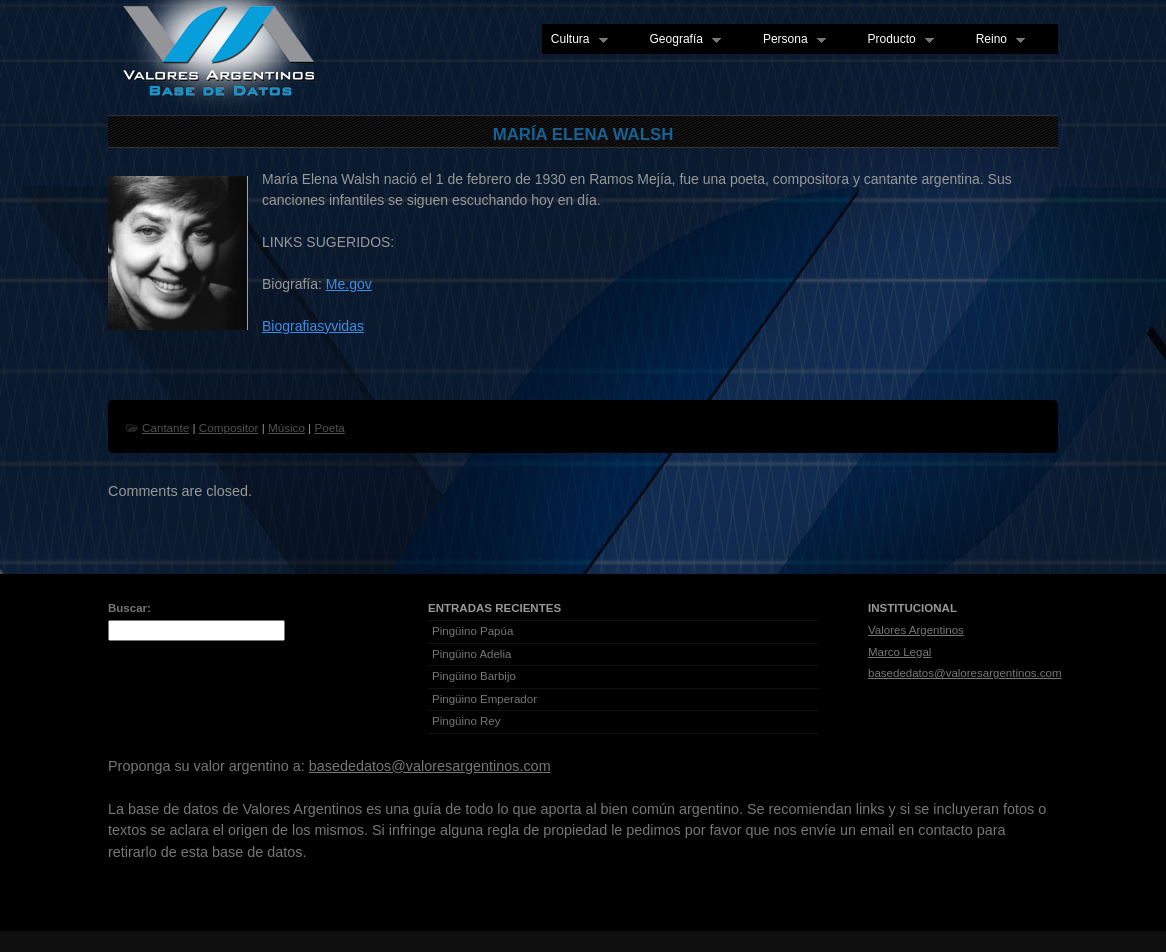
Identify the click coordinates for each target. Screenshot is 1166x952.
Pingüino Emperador (484, 699)
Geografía (681, 40)
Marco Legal (899, 652)
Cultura (575, 40)
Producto (896, 40)
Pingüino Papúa (472, 631)
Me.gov (349, 284)
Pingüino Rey (466, 721)
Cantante (165, 427)
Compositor (229, 427)
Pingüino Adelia (471, 654)
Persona (790, 40)
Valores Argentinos (916, 630)
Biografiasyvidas (313, 326)
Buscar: (129, 608)
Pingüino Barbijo (474, 676)
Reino (996, 40)
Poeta (329, 427)
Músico (286, 427)
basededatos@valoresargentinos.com (965, 673)
